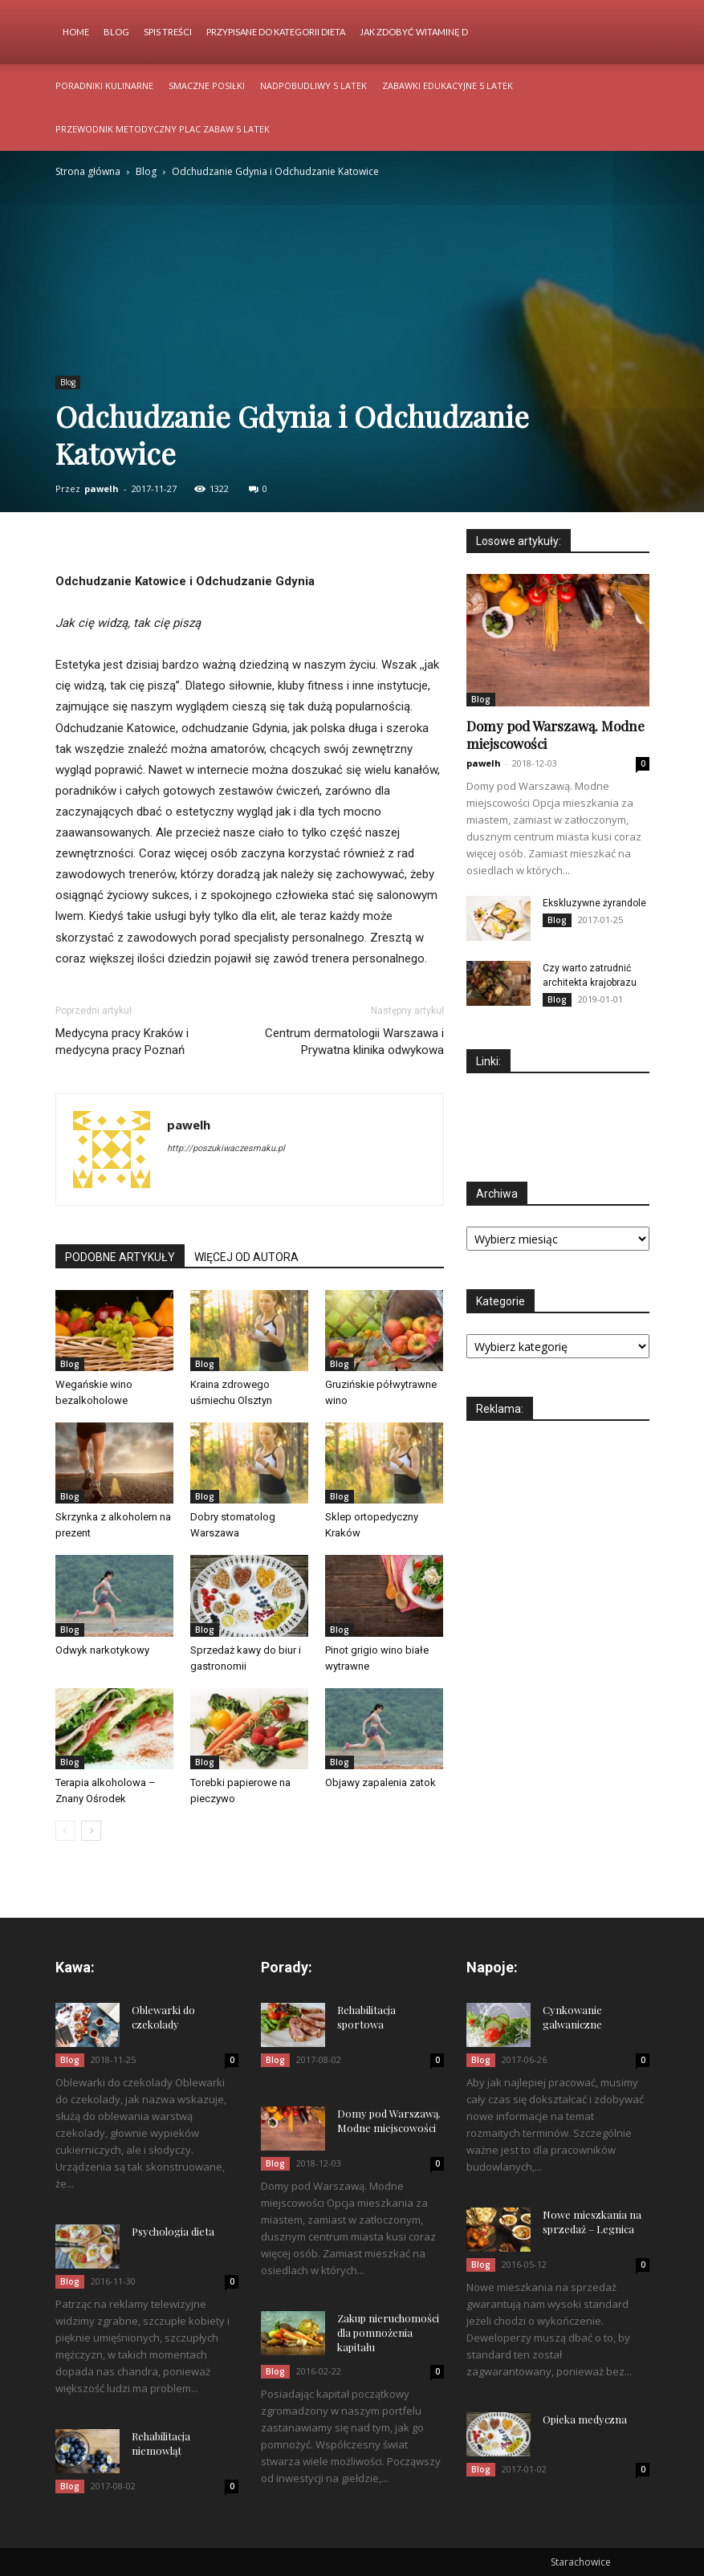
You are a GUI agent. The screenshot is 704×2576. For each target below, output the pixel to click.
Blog (116, 31)
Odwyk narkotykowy (102, 1650)
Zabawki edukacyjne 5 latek (447, 85)
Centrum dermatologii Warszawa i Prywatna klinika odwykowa (354, 1041)
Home (76, 31)
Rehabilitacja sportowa (366, 2017)
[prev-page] (65, 1831)
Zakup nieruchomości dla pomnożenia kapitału (388, 2332)
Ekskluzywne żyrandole (594, 903)
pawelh (101, 488)
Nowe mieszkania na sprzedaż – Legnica (592, 2222)
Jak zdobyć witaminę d (414, 31)
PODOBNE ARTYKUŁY (120, 1257)
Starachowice (581, 2562)
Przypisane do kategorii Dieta (275, 31)
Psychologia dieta (173, 2231)
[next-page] (91, 1831)
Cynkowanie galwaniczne (572, 2017)
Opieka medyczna (585, 2419)
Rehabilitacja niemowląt (161, 2443)
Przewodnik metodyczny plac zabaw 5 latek (162, 129)
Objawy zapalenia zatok (380, 1782)
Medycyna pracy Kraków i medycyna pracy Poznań (122, 1041)
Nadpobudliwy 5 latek (313, 85)
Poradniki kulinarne (104, 85)
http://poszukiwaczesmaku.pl (226, 1148)
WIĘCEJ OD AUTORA (246, 1257)
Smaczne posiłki (207, 85)
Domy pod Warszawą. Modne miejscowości (389, 2120)
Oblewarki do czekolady (163, 2017)
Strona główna (87, 171)
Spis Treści (168, 31)
